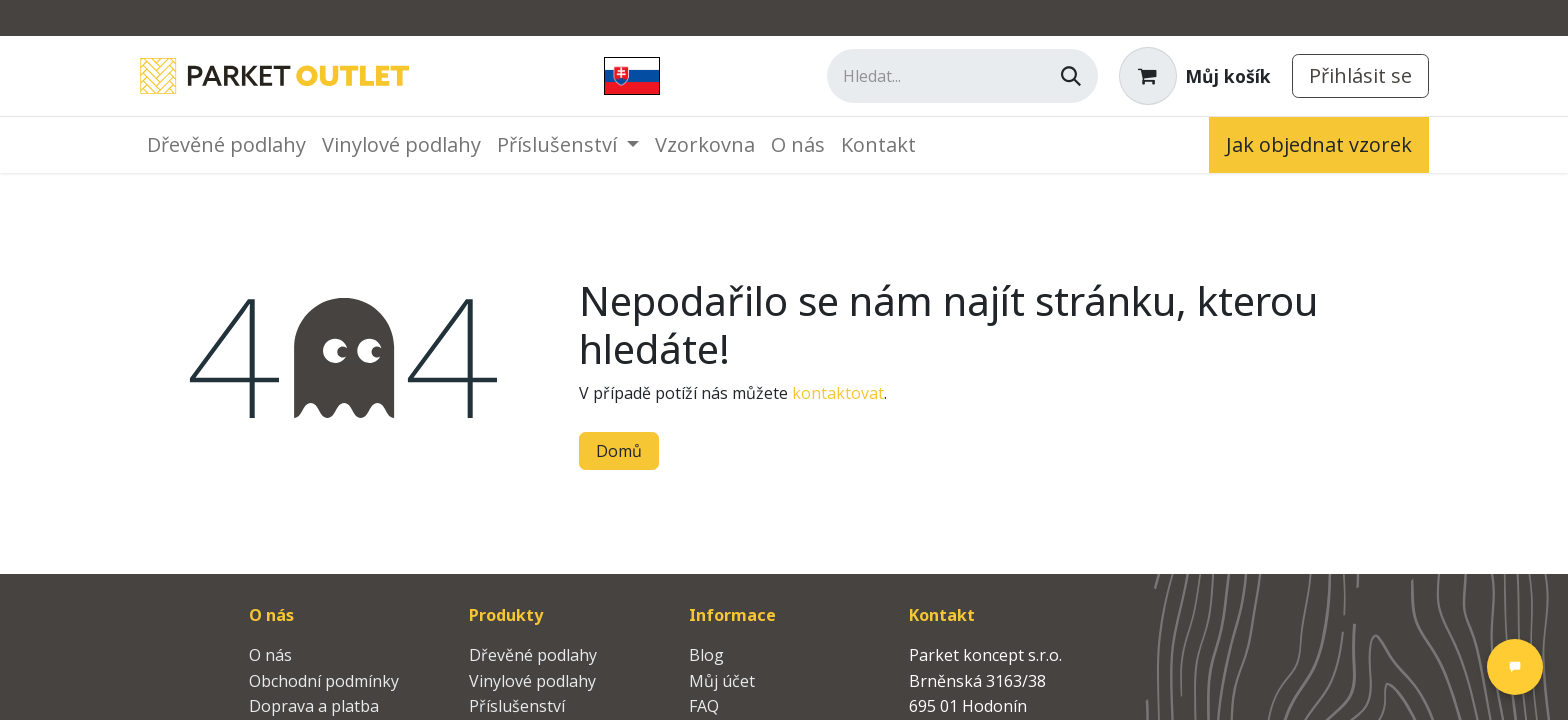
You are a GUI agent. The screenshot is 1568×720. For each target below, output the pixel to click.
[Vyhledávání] (1071, 76)
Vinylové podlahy (532, 681)
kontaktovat (838, 393)
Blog (706, 655)
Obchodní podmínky (324, 681)
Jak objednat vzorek (1319, 144)
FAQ (704, 706)
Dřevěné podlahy (533, 655)
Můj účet (722, 681)
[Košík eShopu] (1195, 76)
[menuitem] (226, 145)
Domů (619, 451)
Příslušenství (517, 706)
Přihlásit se (1360, 75)
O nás (270, 655)
